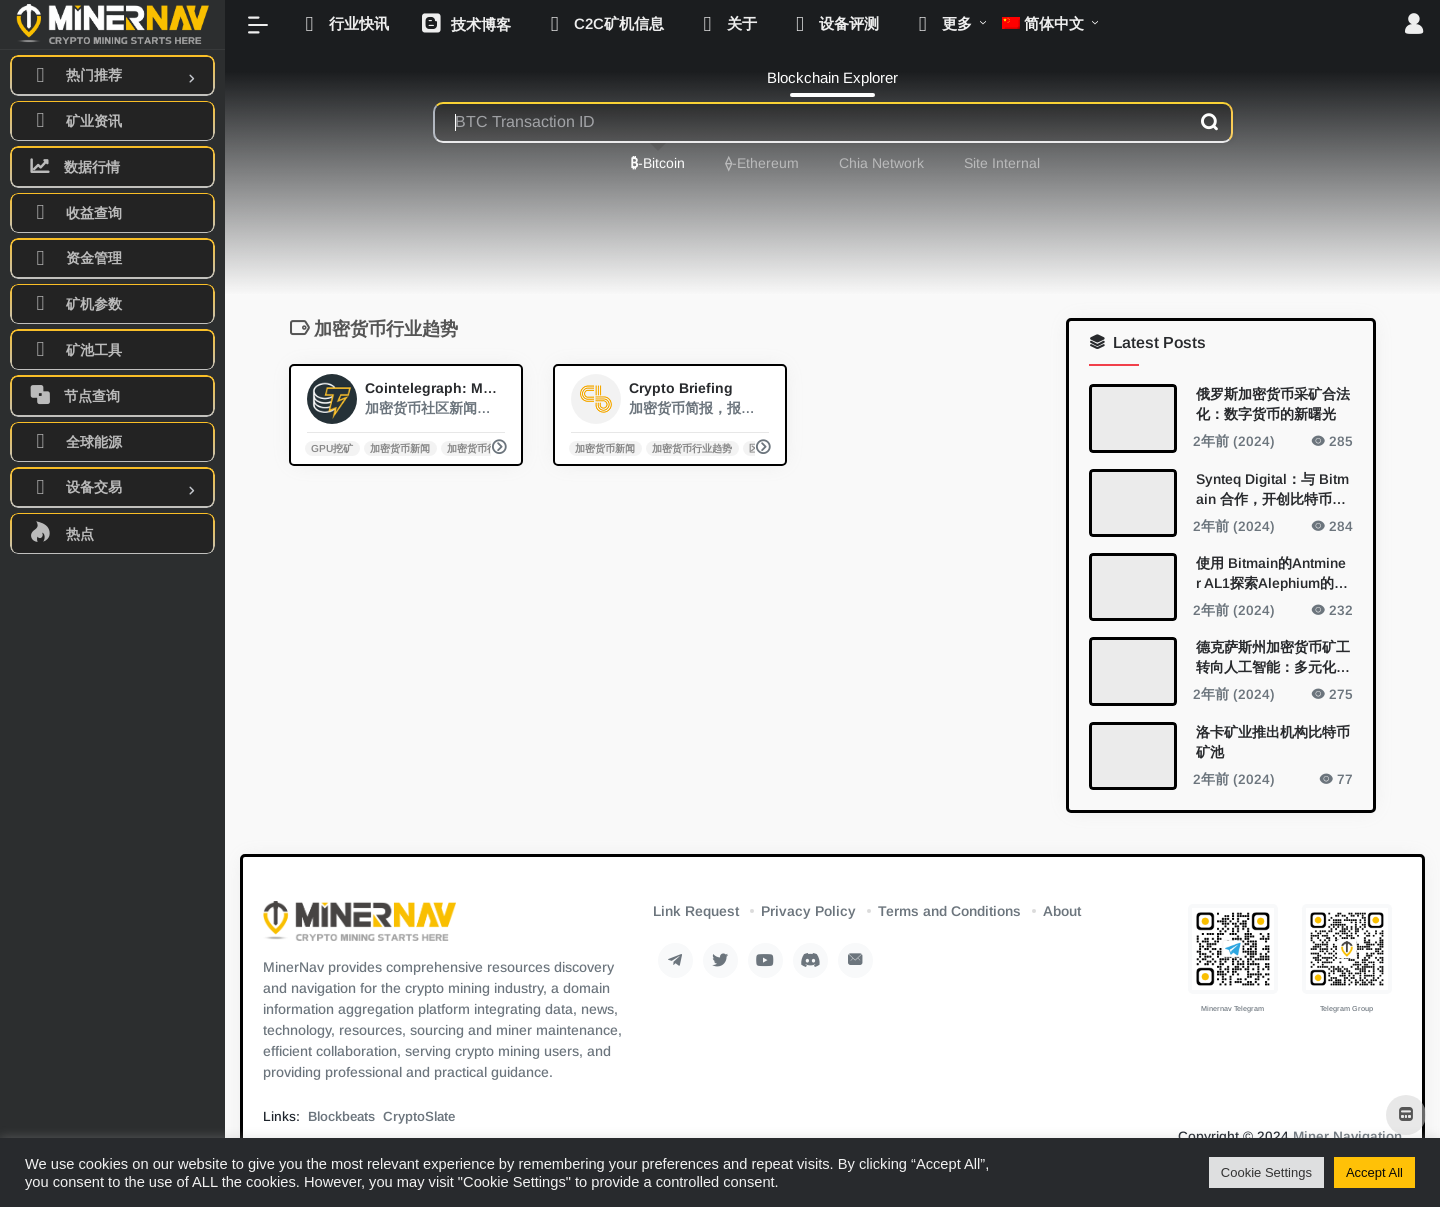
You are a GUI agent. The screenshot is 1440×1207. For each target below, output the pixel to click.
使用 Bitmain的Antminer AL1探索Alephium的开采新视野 (1272, 573)
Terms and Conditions (949, 911)
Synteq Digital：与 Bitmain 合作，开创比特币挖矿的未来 (1272, 489)
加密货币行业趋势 (487, 447)
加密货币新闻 (400, 447)
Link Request (696, 911)
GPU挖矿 (332, 447)
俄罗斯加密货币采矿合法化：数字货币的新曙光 (1273, 404)
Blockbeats (341, 1116)
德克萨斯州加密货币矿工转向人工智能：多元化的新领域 (1273, 658)
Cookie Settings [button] (1266, 1172)
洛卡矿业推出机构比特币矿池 (1273, 741)
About (1062, 911)
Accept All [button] (1374, 1172)
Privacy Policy (808, 911)
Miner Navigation (1347, 1136)
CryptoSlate (419, 1116)
